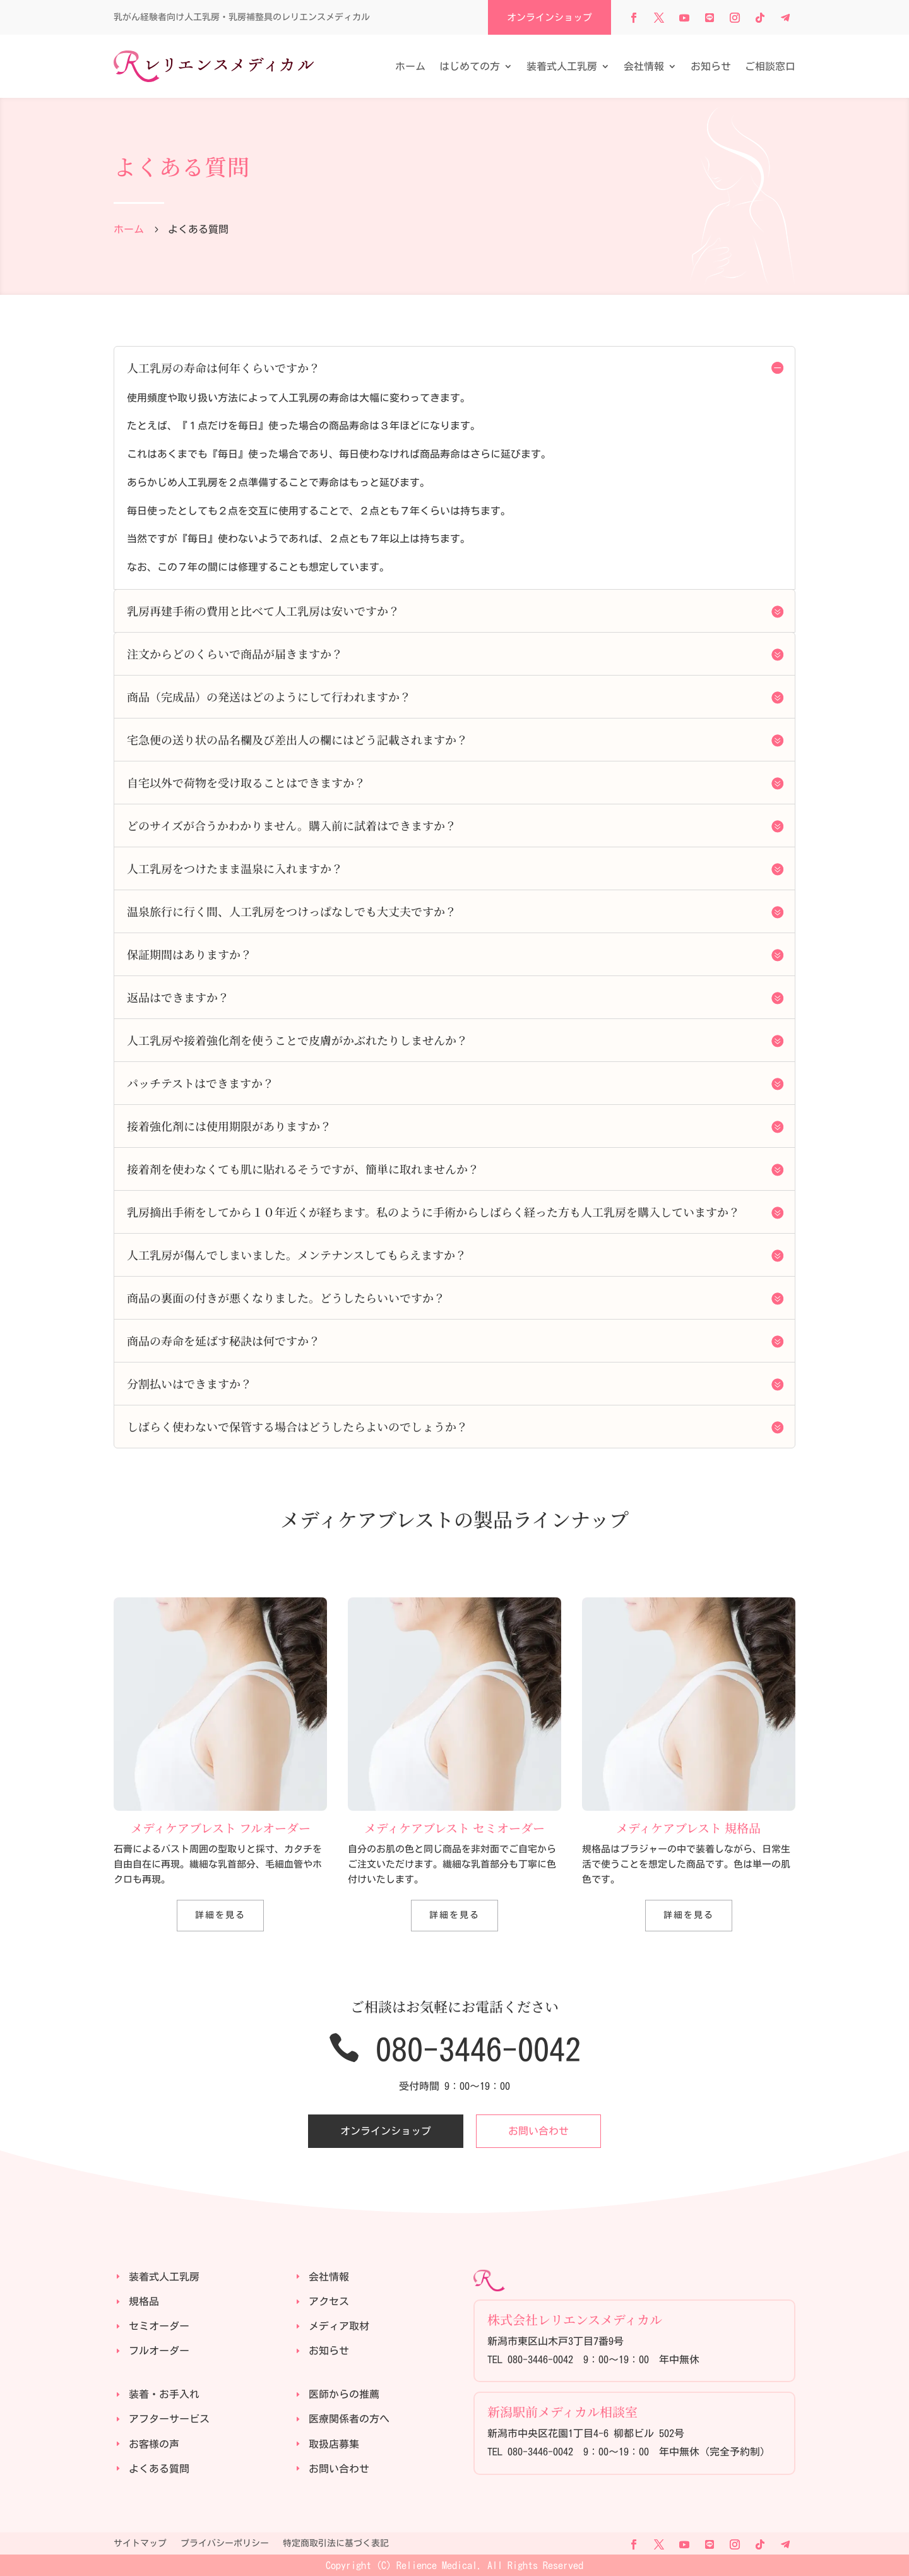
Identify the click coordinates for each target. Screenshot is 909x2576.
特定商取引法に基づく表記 (336, 2543)
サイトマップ (140, 2543)
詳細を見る (220, 1915)
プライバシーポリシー (225, 2543)
